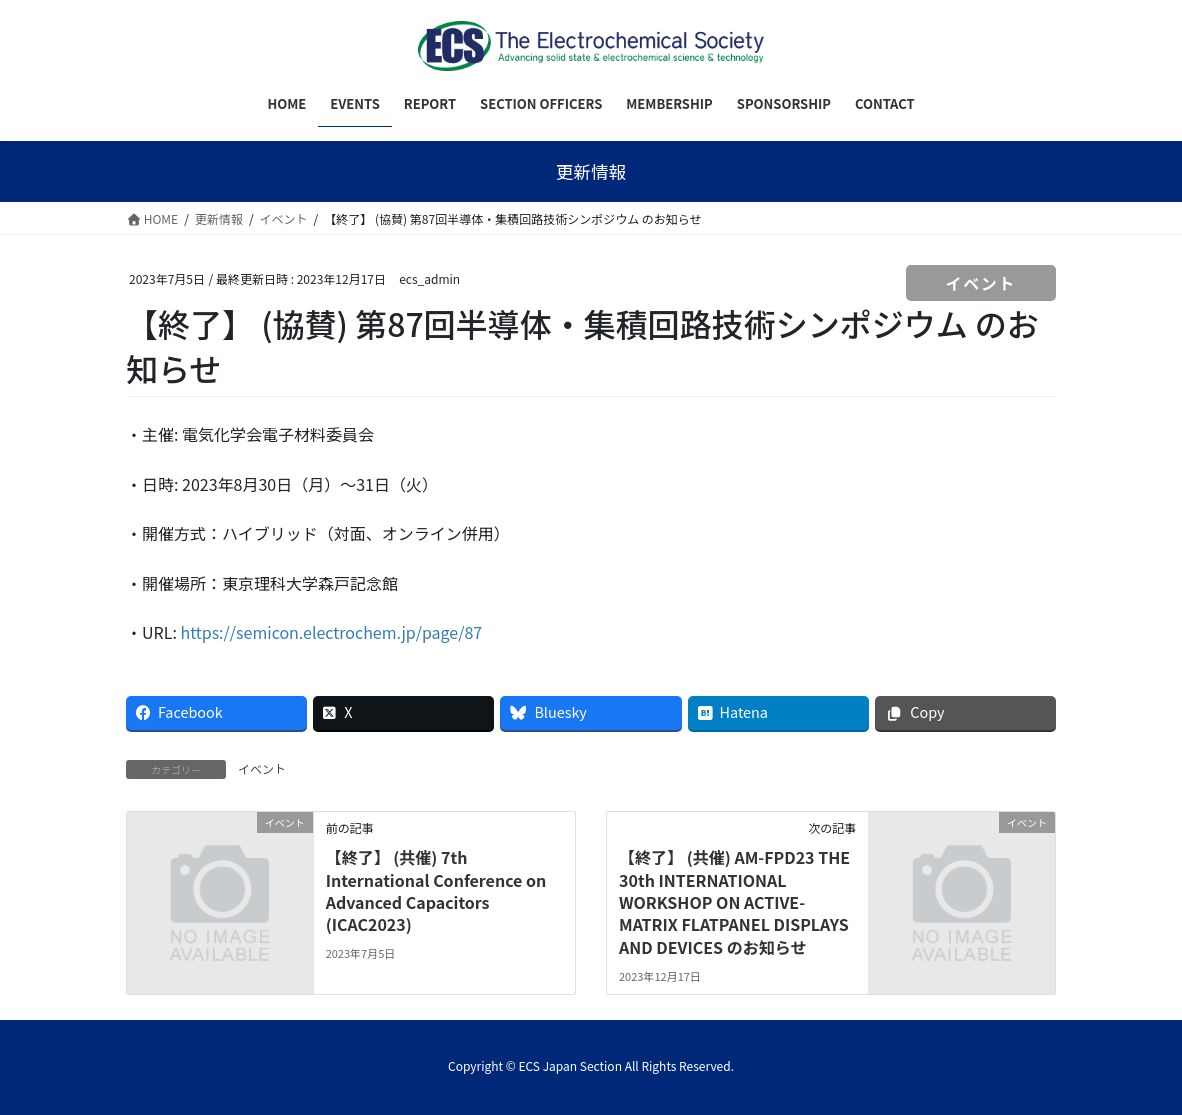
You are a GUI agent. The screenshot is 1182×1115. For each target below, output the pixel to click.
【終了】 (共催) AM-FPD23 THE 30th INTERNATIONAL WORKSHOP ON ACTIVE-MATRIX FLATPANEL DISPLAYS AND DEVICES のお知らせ (734, 902)
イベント (981, 283)
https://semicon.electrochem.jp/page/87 (331, 632)
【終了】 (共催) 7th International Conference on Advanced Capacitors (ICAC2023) (436, 890)
